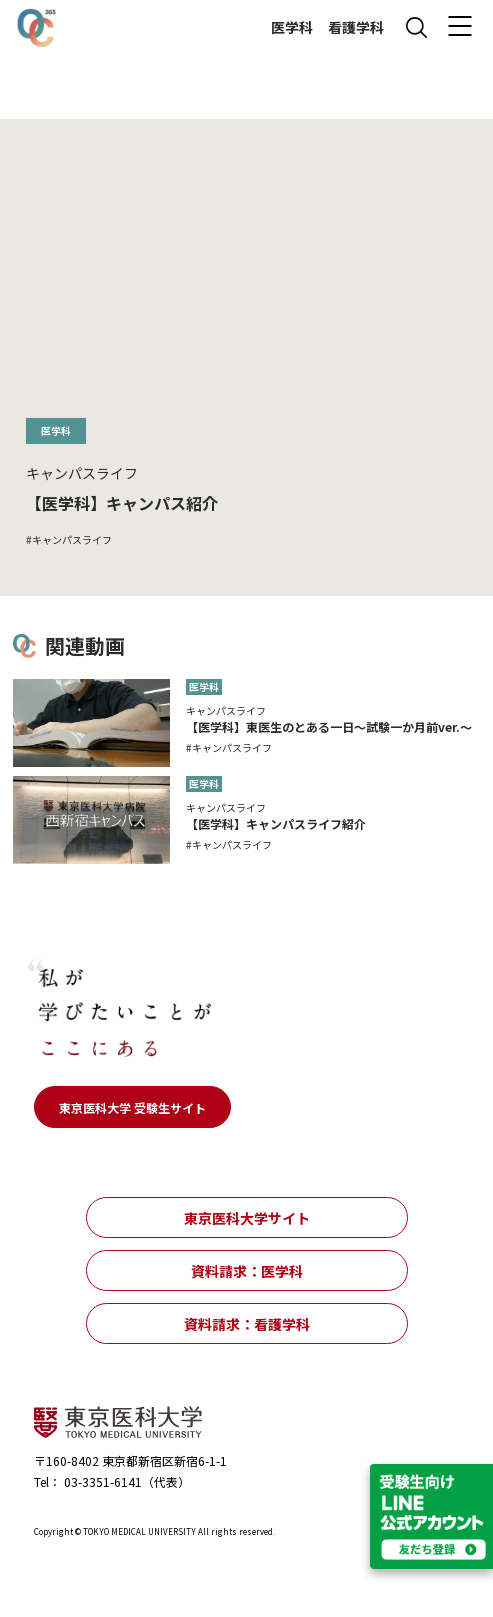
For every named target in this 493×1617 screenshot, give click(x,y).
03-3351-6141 (101, 1481)
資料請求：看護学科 (247, 1324)
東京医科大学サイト (247, 1218)
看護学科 (356, 27)
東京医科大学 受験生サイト (132, 1107)
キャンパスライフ (72, 540)
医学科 (292, 27)
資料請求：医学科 (247, 1271)
